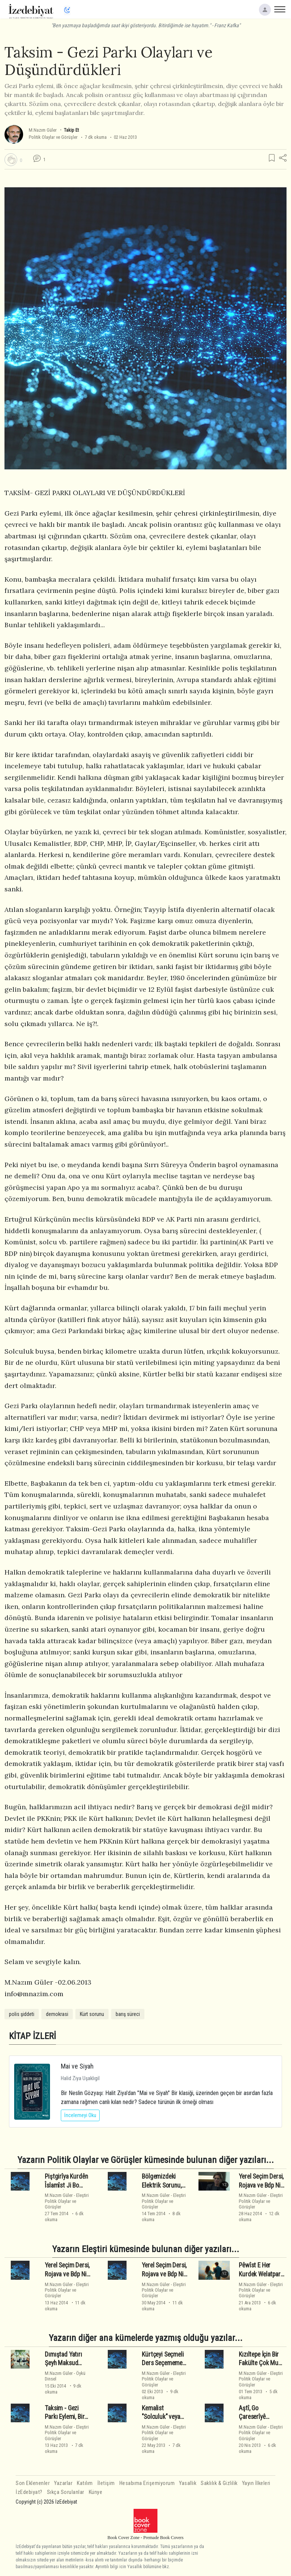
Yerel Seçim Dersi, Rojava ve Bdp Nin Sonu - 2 (67, 2274)
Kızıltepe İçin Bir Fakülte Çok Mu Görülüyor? (259, 2363)
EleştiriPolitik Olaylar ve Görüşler (67, 2201)
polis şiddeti (21, 2014)
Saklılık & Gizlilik (219, 2483)
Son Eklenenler (33, 2483)
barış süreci (128, 2014)
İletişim (106, 2483)
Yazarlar (63, 2483)
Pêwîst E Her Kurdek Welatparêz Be (262, 2274)
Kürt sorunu (92, 2014)
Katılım (85, 2483)
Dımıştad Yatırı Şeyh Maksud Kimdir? (63, 2363)
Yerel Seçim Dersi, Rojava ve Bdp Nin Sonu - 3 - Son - (261, 2185)
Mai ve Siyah (77, 2066)
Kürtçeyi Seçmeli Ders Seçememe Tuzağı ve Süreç (163, 2363)
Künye (96, 2492)
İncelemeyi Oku (80, 2115)
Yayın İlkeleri (256, 2483)
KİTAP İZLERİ (32, 2036)
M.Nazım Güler (43, 130)
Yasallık (187, 2483)
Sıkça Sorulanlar (65, 2492)
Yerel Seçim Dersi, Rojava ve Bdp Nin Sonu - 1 (164, 2274)
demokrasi (57, 2014)
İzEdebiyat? (29, 2492)
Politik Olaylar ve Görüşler (53, 137)
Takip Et (71, 130)
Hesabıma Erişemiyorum (147, 2483)
